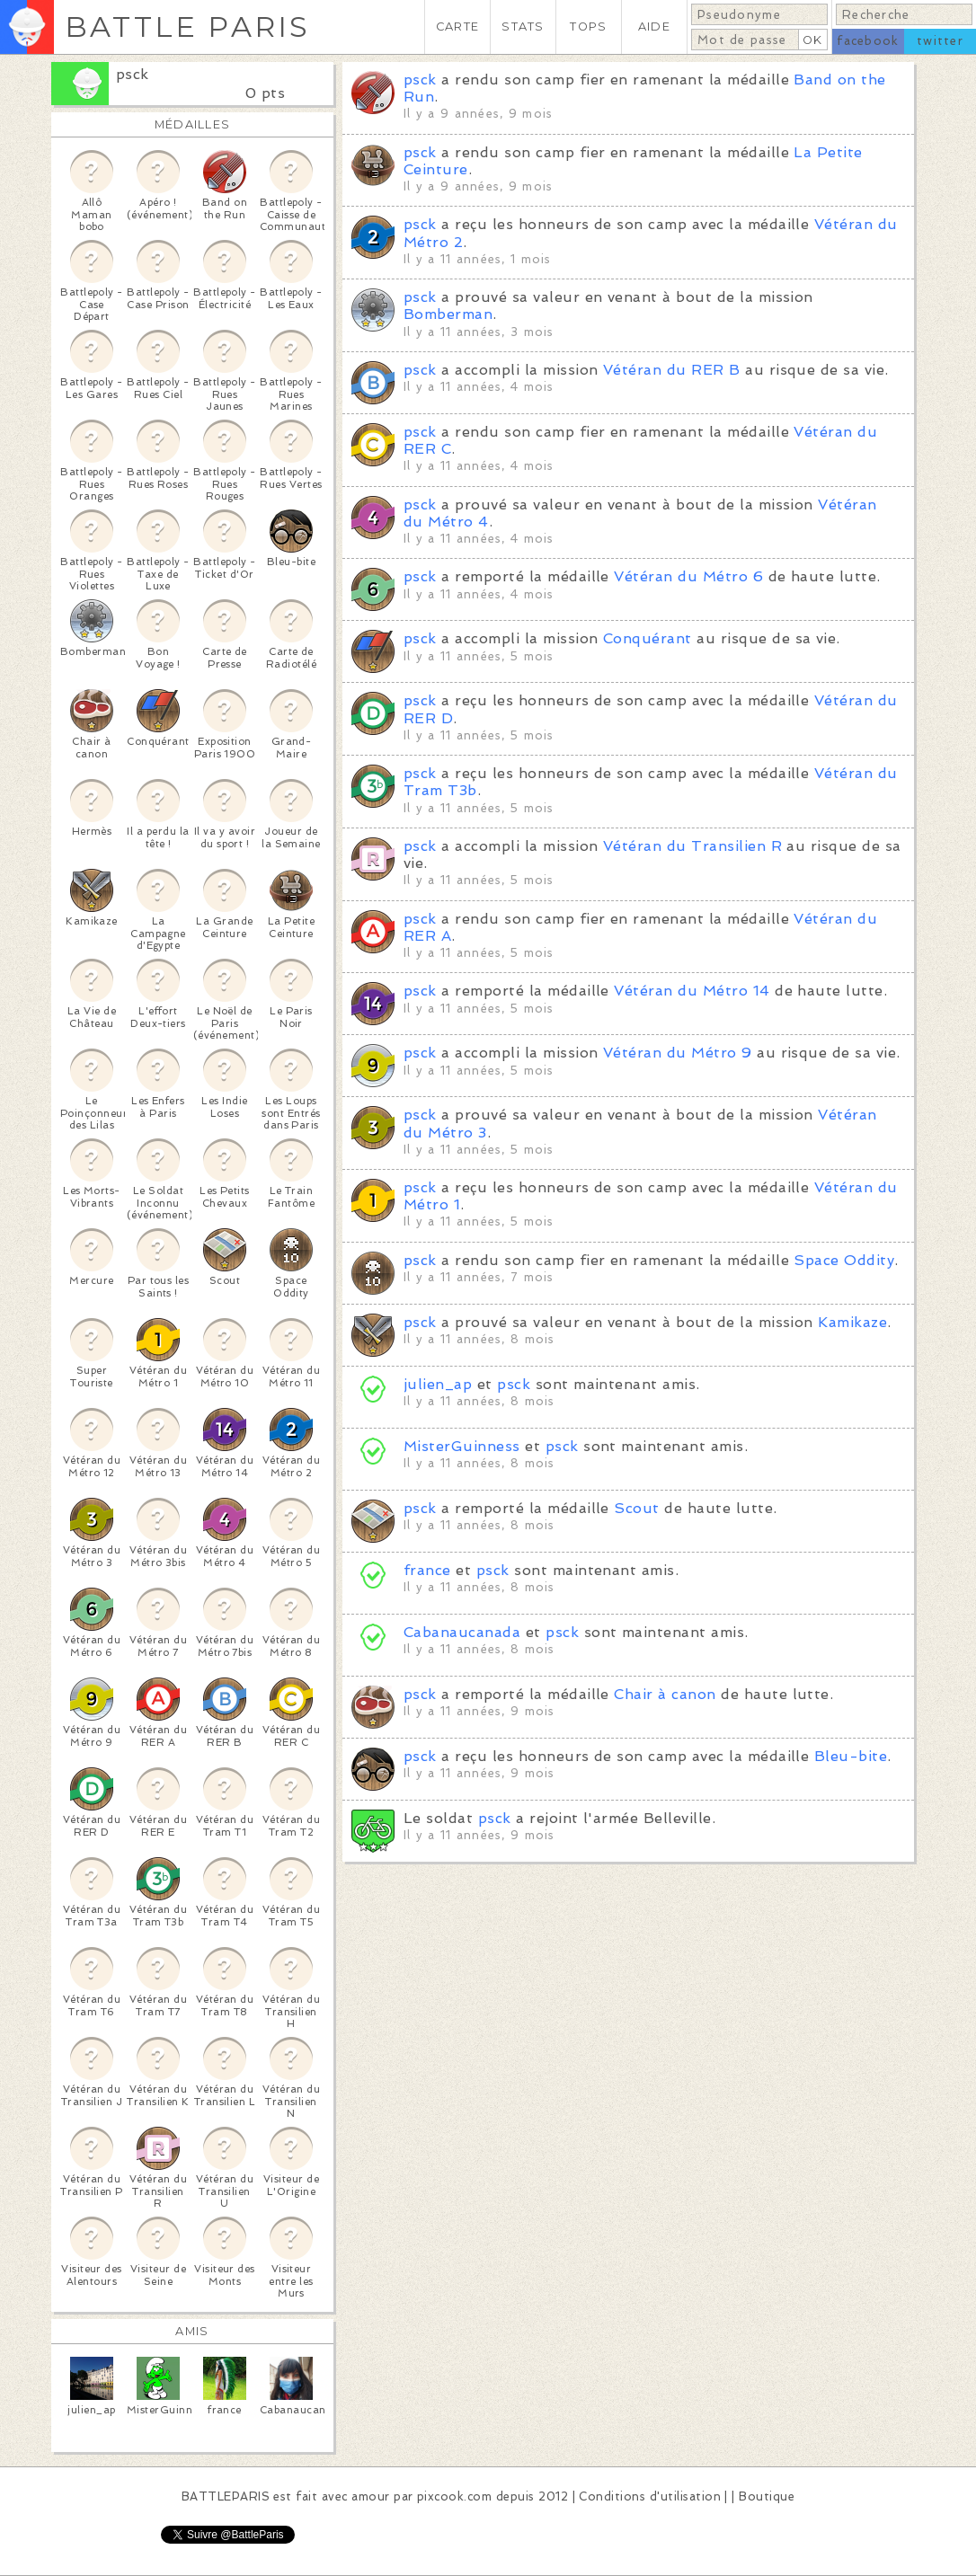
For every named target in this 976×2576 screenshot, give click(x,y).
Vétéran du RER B (672, 369)
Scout (636, 1508)
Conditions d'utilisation (650, 2496)
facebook (868, 41)
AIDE (654, 26)
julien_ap (438, 1384)
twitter (940, 41)
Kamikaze (852, 1322)
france (427, 1570)
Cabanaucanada (462, 1632)
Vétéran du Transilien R (692, 845)
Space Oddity (844, 1260)
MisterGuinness (462, 1446)
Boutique (766, 2496)
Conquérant (647, 638)
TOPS (588, 26)
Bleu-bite (850, 1756)
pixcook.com (454, 2496)
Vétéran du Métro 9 (677, 1052)
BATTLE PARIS (187, 26)
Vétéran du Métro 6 (688, 576)
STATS (522, 26)
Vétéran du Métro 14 (691, 990)
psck (132, 74)
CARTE (457, 26)
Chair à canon (664, 1694)
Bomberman (448, 314)
